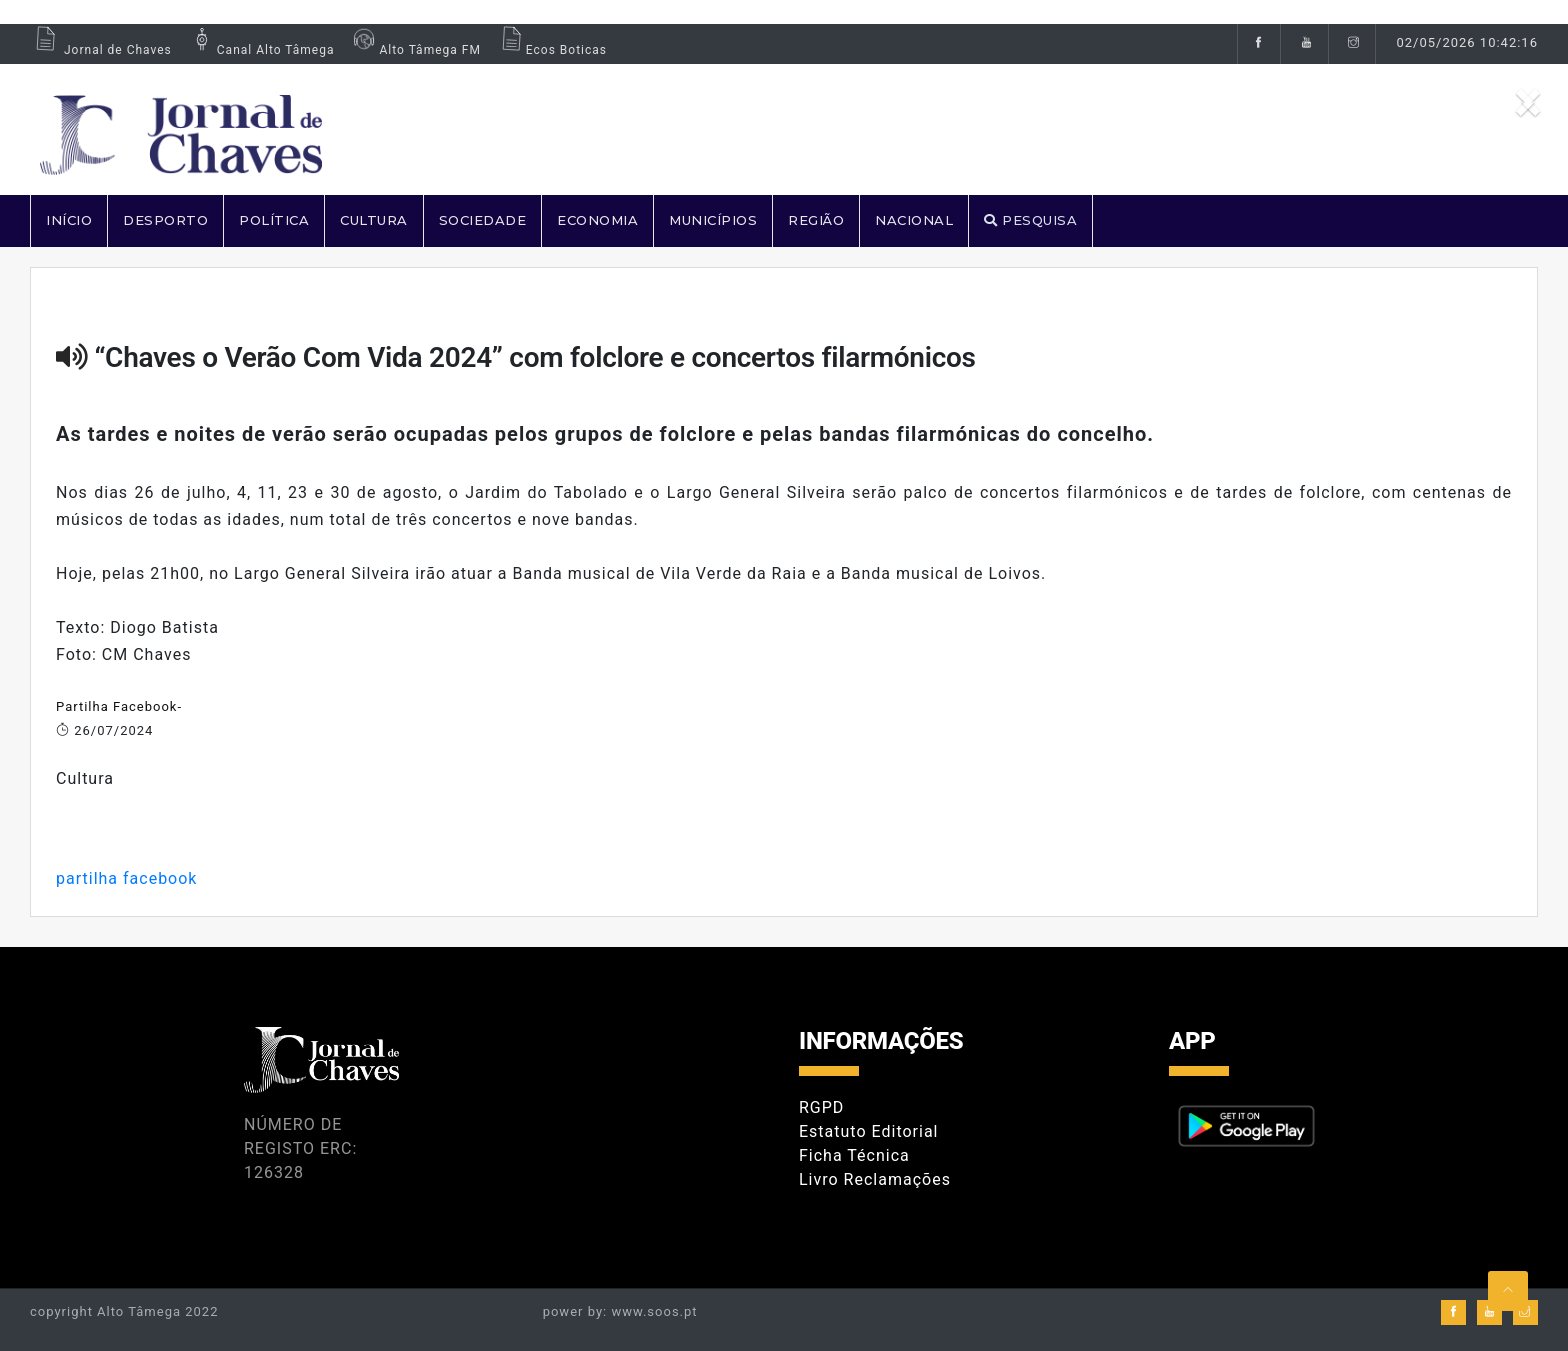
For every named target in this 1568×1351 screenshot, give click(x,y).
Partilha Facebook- (119, 706)
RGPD (821, 1107)
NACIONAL (914, 220)
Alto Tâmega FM (414, 50)
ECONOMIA (597, 220)
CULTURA (374, 220)
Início (69, 220)
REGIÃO (816, 220)
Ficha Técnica (854, 1155)
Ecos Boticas (551, 50)
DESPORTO (165, 220)
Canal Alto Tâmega (261, 50)
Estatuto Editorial (868, 1131)
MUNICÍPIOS (713, 220)
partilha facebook (126, 878)
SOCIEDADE (483, 220)
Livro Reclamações (875, 1179)
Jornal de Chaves (101, 50)
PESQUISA (1030, 220)
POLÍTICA (274, 220)
